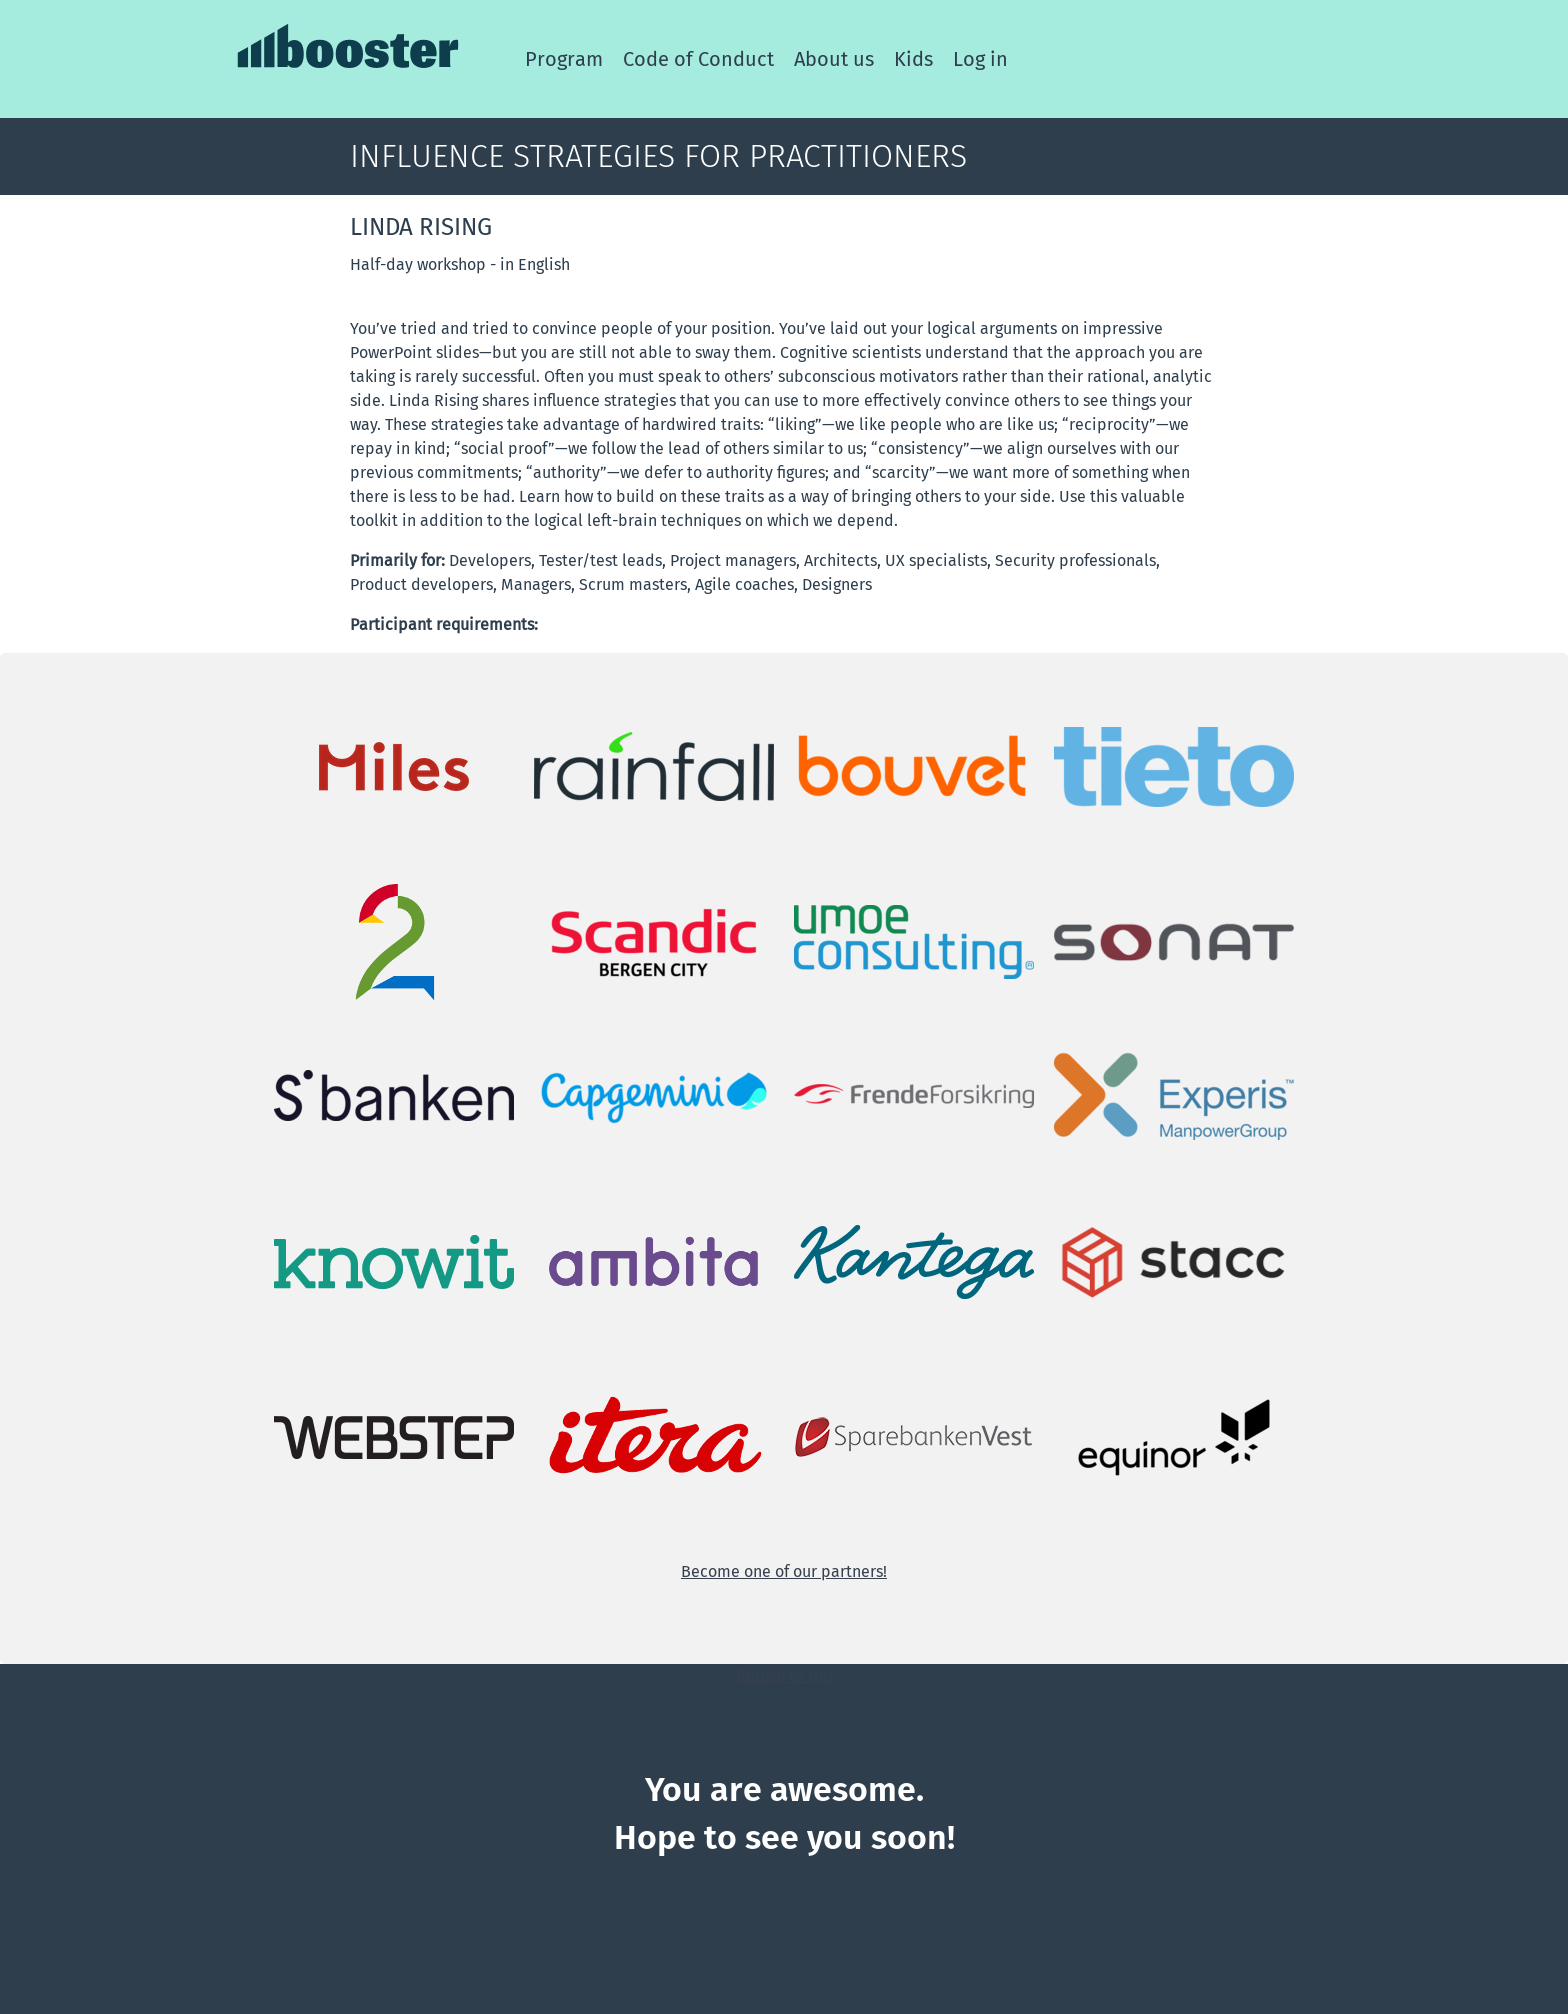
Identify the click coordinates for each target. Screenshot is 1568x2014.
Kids (913, 59)
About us (834, 59)
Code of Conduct (698, 59)
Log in (980, 59)
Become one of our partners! (784, 1571)
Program (564, 59)
